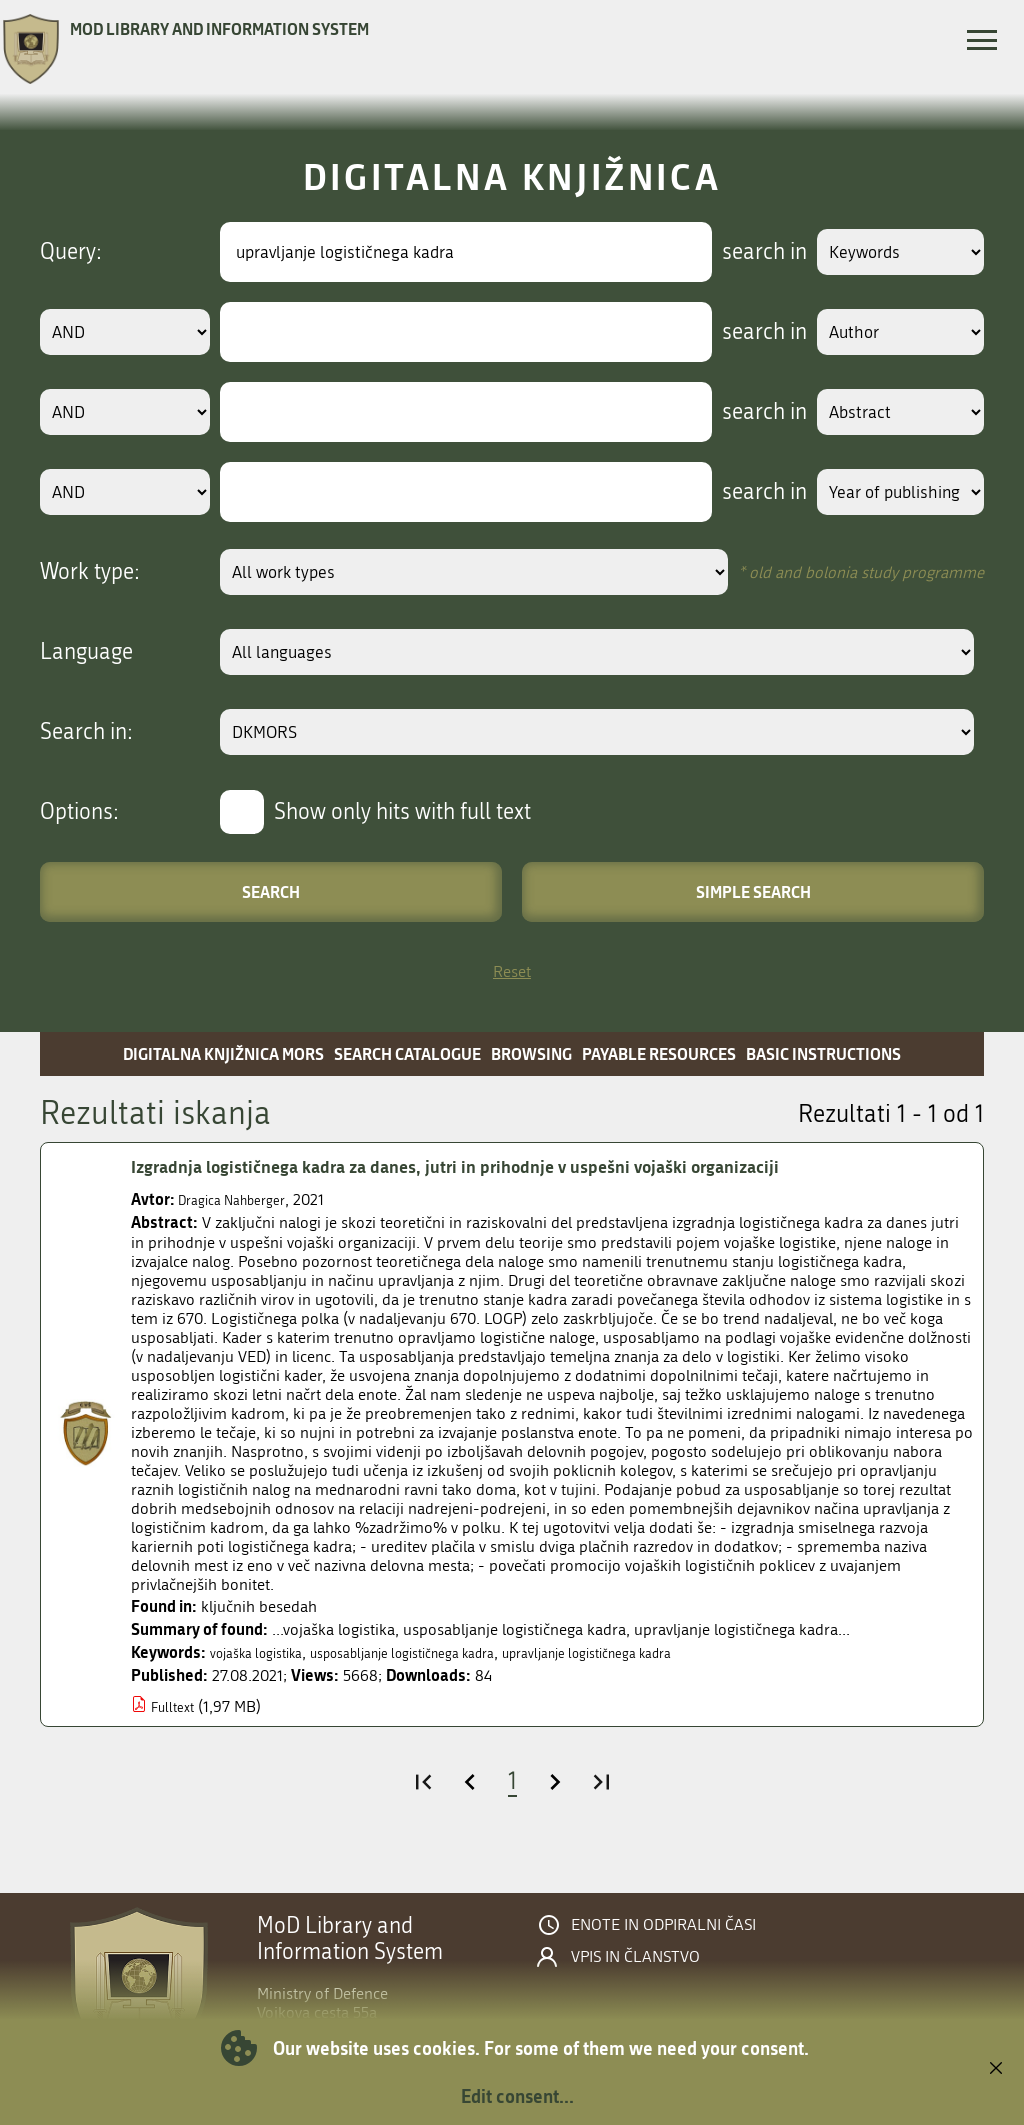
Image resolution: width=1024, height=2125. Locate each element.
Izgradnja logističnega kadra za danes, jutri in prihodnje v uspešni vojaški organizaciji (498, 1167)
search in (740, 252)
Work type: (90, 572)
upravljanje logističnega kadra (663, 1652)
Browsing (531, 1053)
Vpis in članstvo (635, 1957)
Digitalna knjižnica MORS (223, 1053)
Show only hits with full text (402, 812)
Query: (71, 252)
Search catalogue (407, 1053)
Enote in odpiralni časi (663, 1925)
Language (86, 652)
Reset (512, 971)
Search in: (86, 732)
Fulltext (176, 1706)
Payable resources (659, 1053)
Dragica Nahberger (241, 1199)
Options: (79, 812)
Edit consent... (517, 2096)
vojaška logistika (266, 1652)
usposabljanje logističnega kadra (441, 1652)
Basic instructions (823, 1053)
